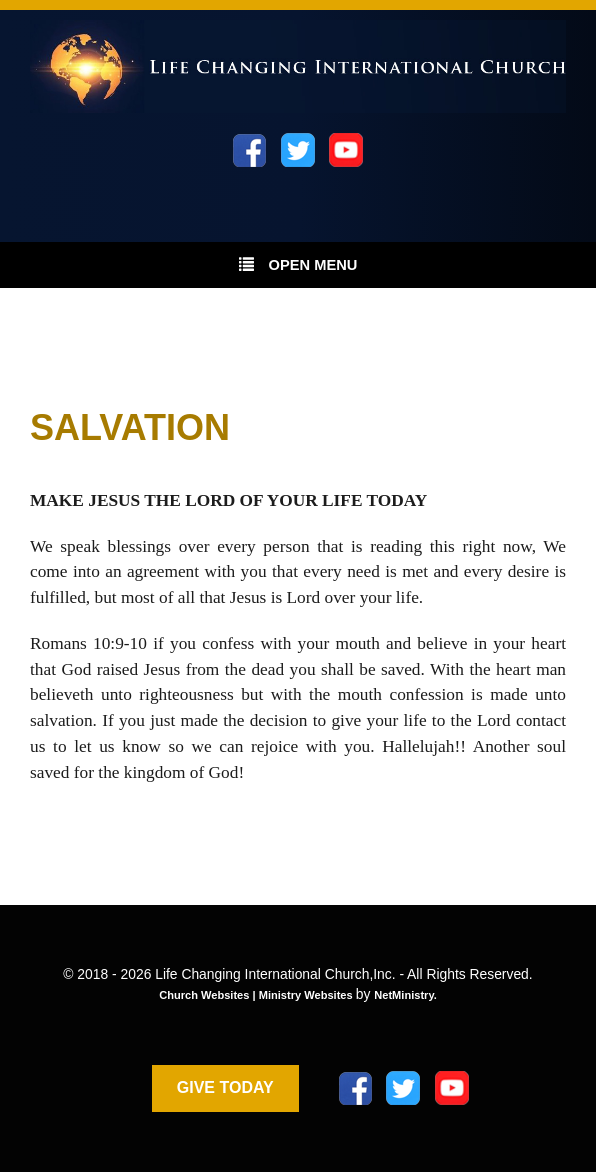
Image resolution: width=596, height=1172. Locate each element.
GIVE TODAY (225, 1087)
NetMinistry (404, 995)
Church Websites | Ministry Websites (257, 995)
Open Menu (298, 264)
